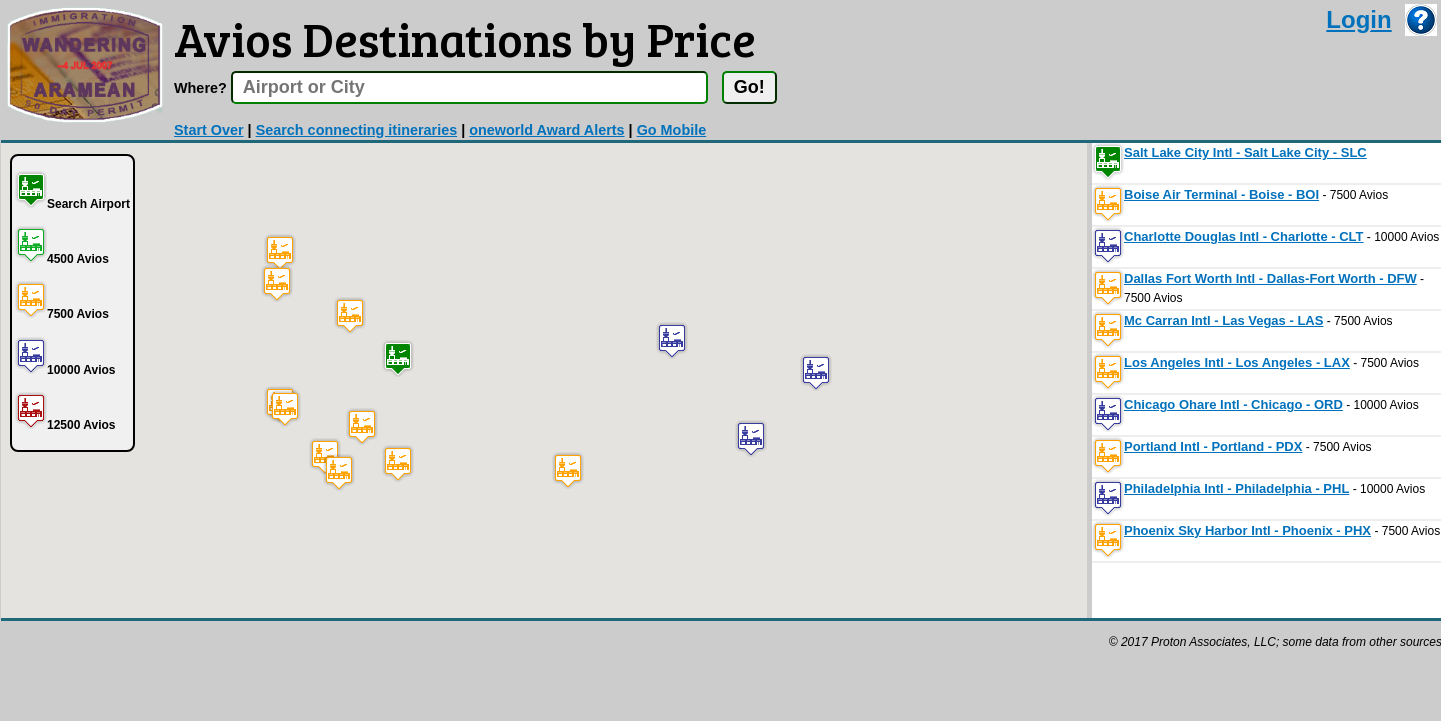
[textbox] (469, 87)
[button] (398, 358)
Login (1358, 19)
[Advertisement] (365, 666)
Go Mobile (672, 130)
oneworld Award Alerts (546, 130)
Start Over (209, 130)
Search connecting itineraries (357, 130)
